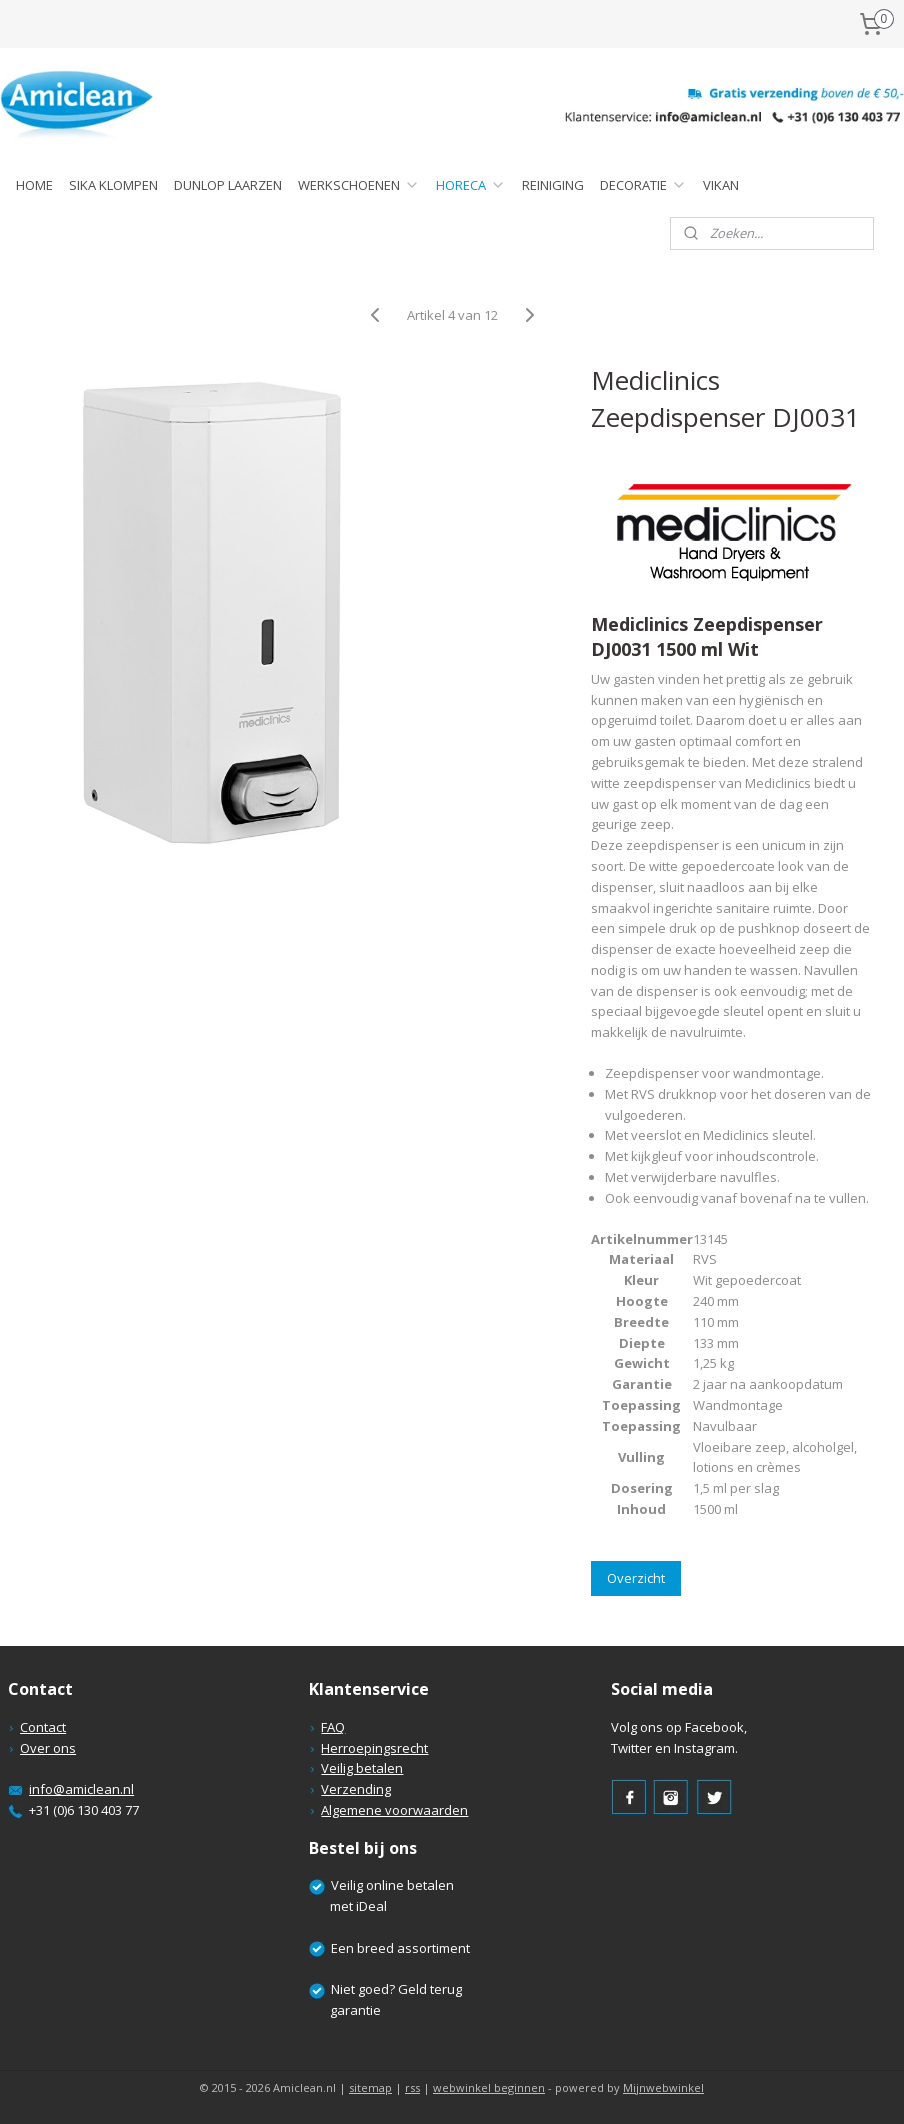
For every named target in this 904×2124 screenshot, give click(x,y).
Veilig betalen (362, 1768)
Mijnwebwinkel (663, 2087)
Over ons (48, 1748)
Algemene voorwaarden (394, 1810)
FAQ (333, 1727)
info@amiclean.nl (81, 1789)
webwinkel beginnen (489, 2087)
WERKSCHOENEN (359, 185)
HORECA (471, 185)
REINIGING (553, 185)
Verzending (356, 1789)
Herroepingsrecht (374, 1748)
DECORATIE (643, 185)
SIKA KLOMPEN (113, 185)
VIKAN (721, 185)
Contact (43, 1727)
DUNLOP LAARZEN (228, 185)
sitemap (370, 2087)
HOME (34, 185)
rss (412, 2087)
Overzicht (636, 1578)
